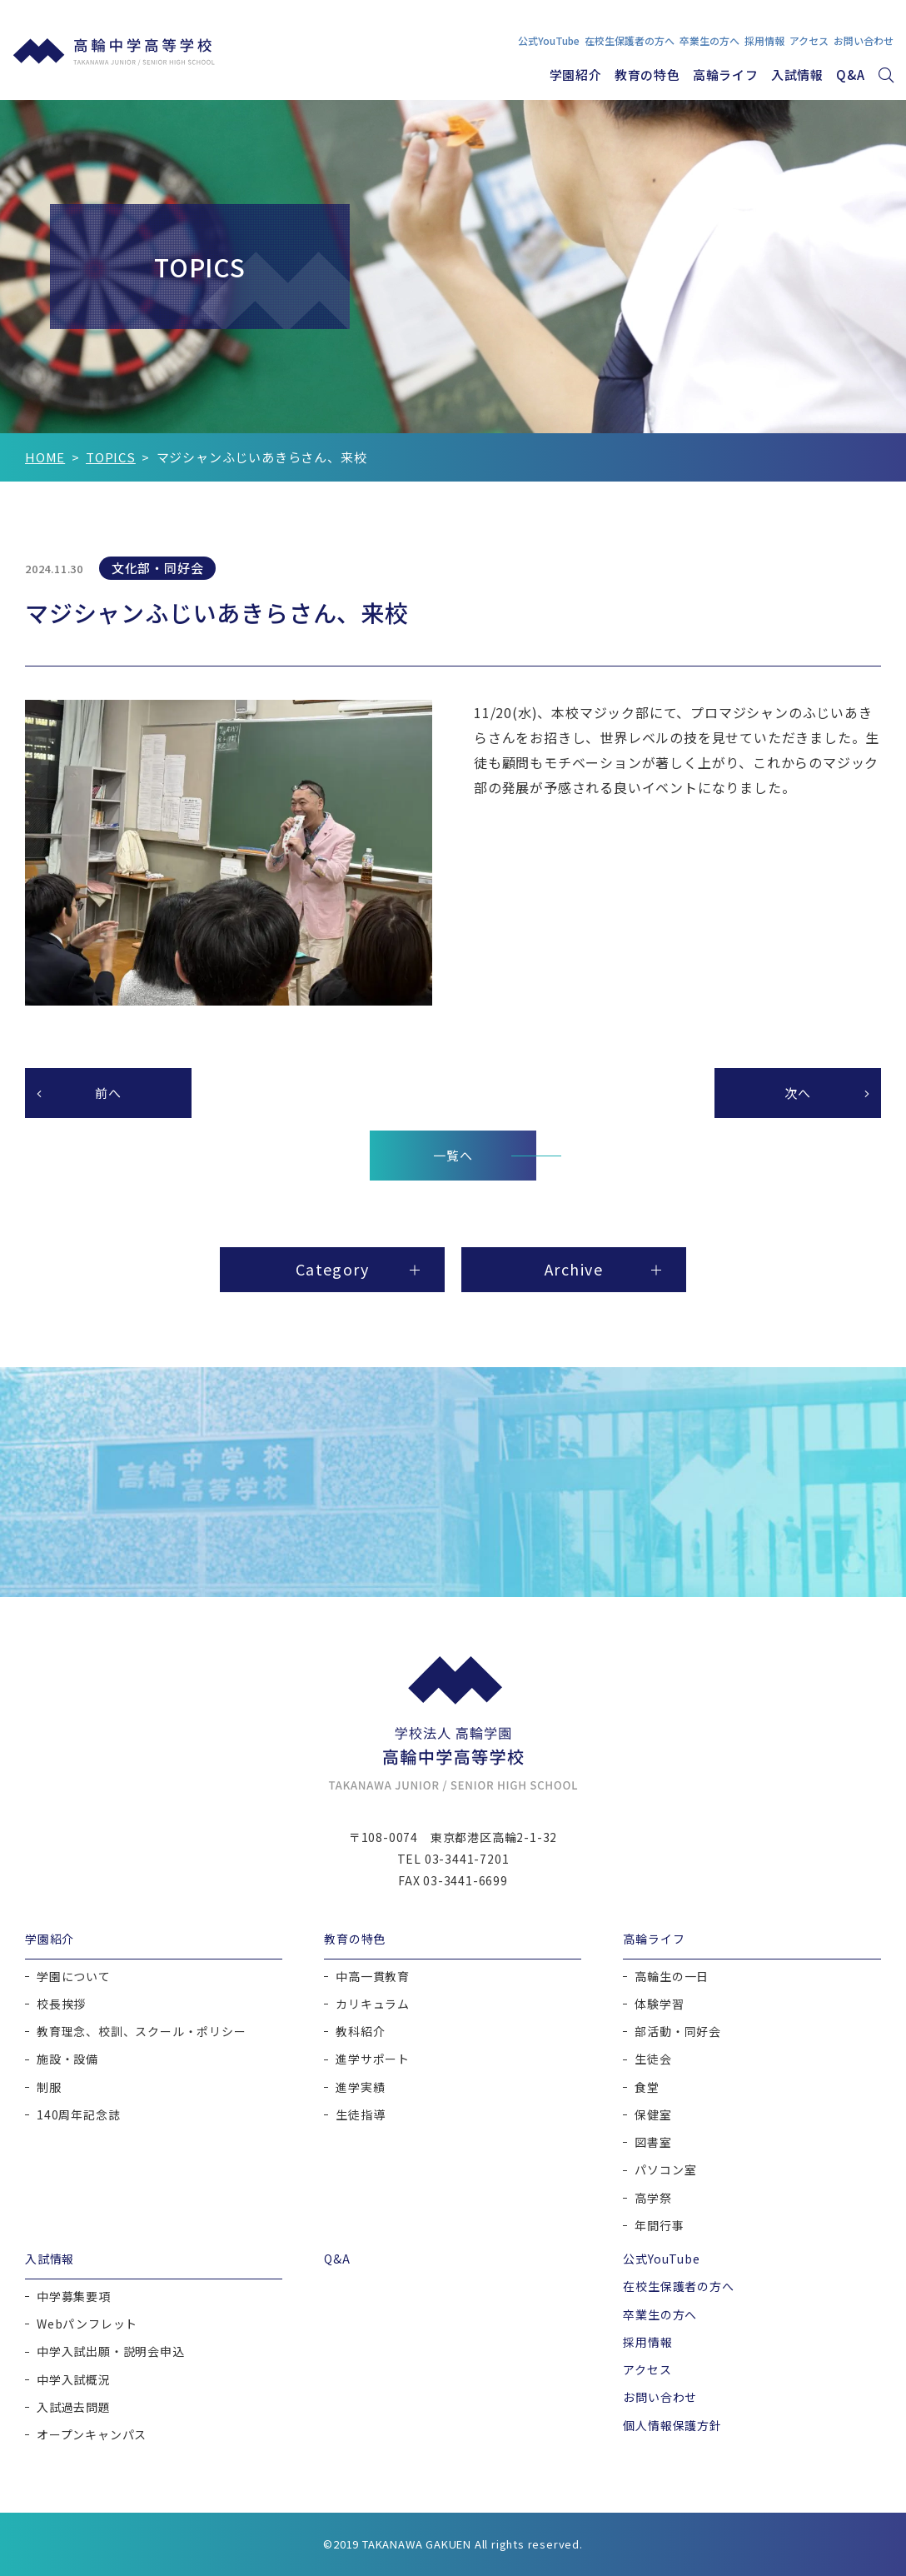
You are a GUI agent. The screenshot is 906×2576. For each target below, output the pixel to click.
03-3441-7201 (467, 1858)
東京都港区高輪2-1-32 (494, 1837)
